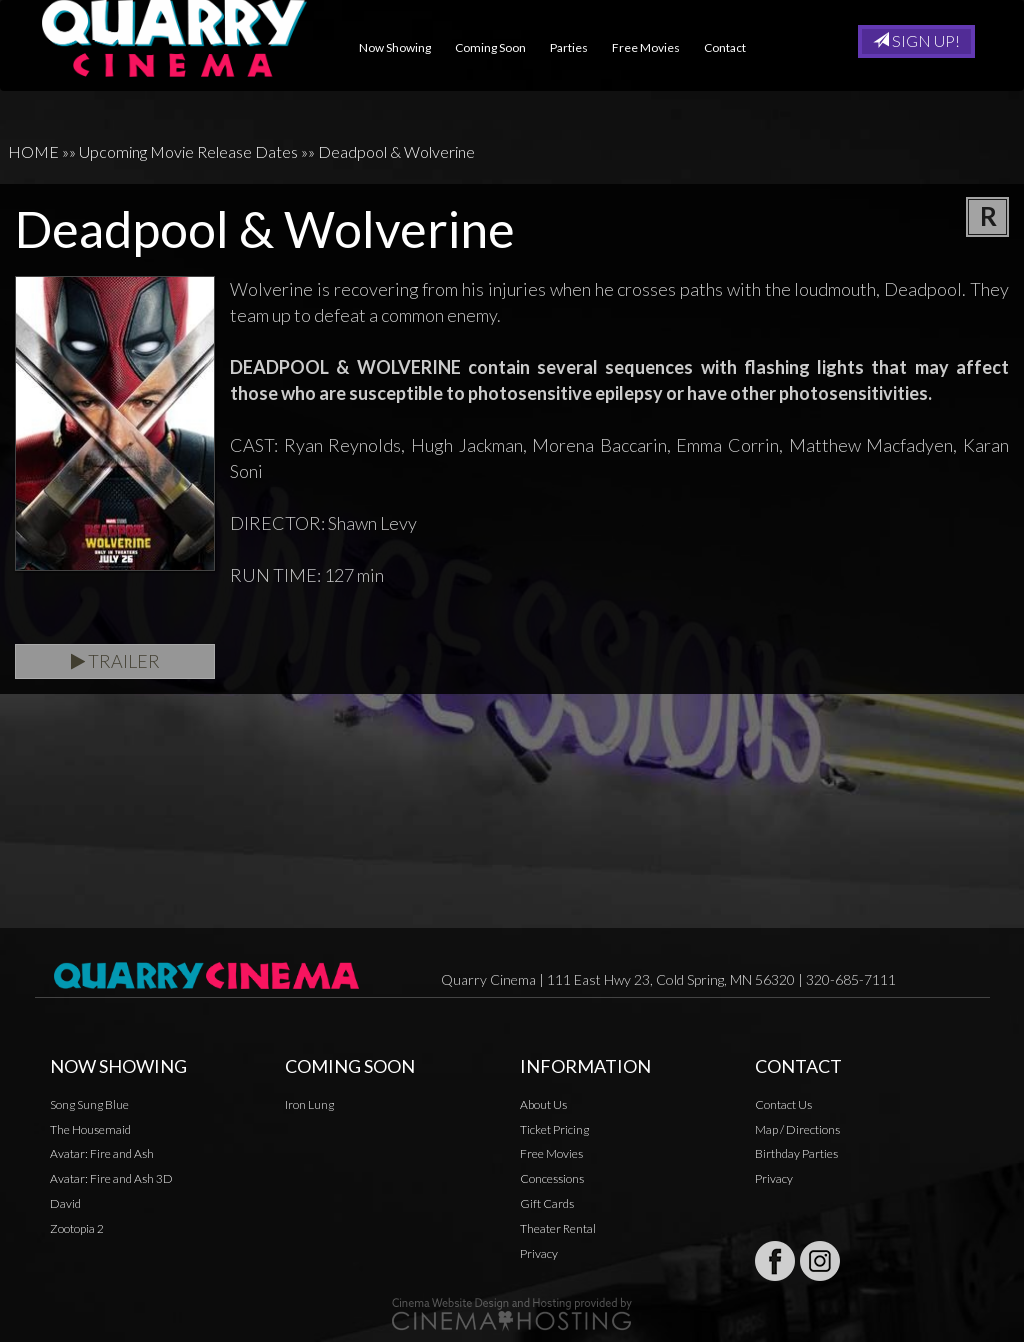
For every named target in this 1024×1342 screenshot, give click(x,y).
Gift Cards (547, 1203)
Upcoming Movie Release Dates (188, 151)
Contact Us (783, 1104)
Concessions (552, 1178)
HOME (33, 151)
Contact (733, 47)
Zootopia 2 (77, 1228)
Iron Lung (309, 1104)
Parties (577, 47)
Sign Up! (916, 40)
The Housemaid (90, 1129)
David (65, 1203)
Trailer (115, 661)
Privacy (539, 1253)
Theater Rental (558, 1228)
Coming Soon (498, 47)
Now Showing (403, 47)
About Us (543, 1104)
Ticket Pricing (554, 1129)
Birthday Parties (796, 1153)
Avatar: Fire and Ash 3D (111, 1178)
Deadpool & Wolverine (396, 151)
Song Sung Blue (89, 1104)
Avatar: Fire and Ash (102, 1153)
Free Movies (654, 47)
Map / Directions (797, 1129)
